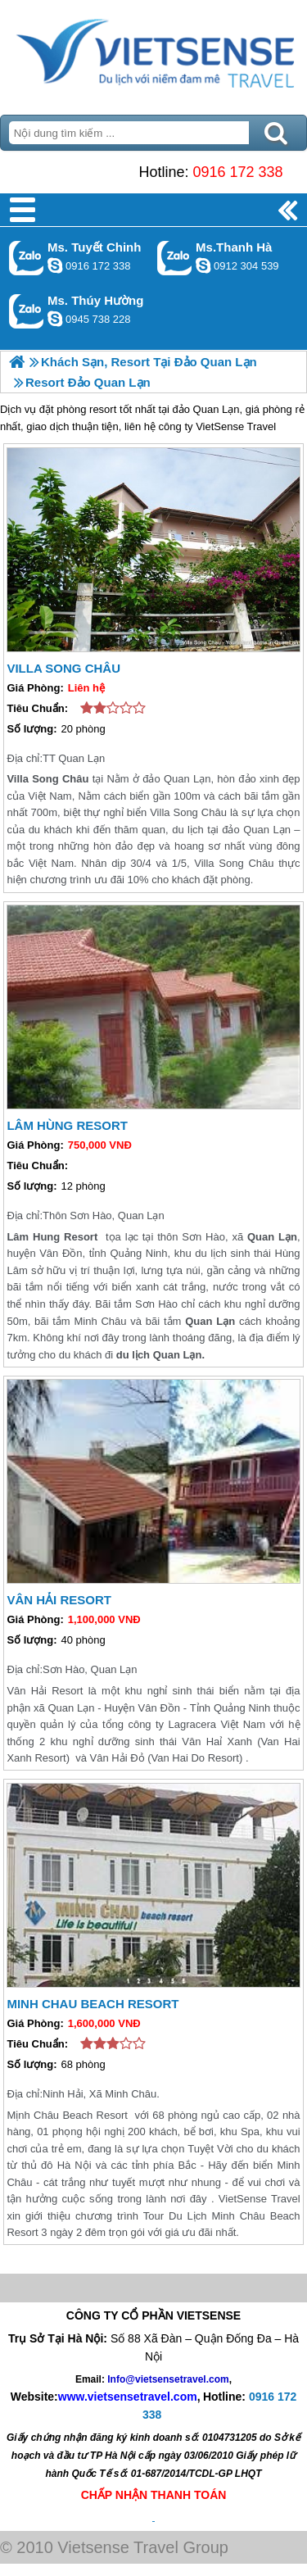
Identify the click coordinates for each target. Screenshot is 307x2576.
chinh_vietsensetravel (55, 265)
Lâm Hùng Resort (67, 1125)
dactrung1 (55, 319)
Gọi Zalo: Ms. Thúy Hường (26, 311)
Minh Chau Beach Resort (92, 2004)
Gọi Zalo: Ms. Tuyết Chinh (26, 257)
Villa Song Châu (63, 668)
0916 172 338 (237, 172)
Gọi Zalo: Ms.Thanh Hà (174, 257)
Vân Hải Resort (59, 1600)
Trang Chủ (153, 53)
